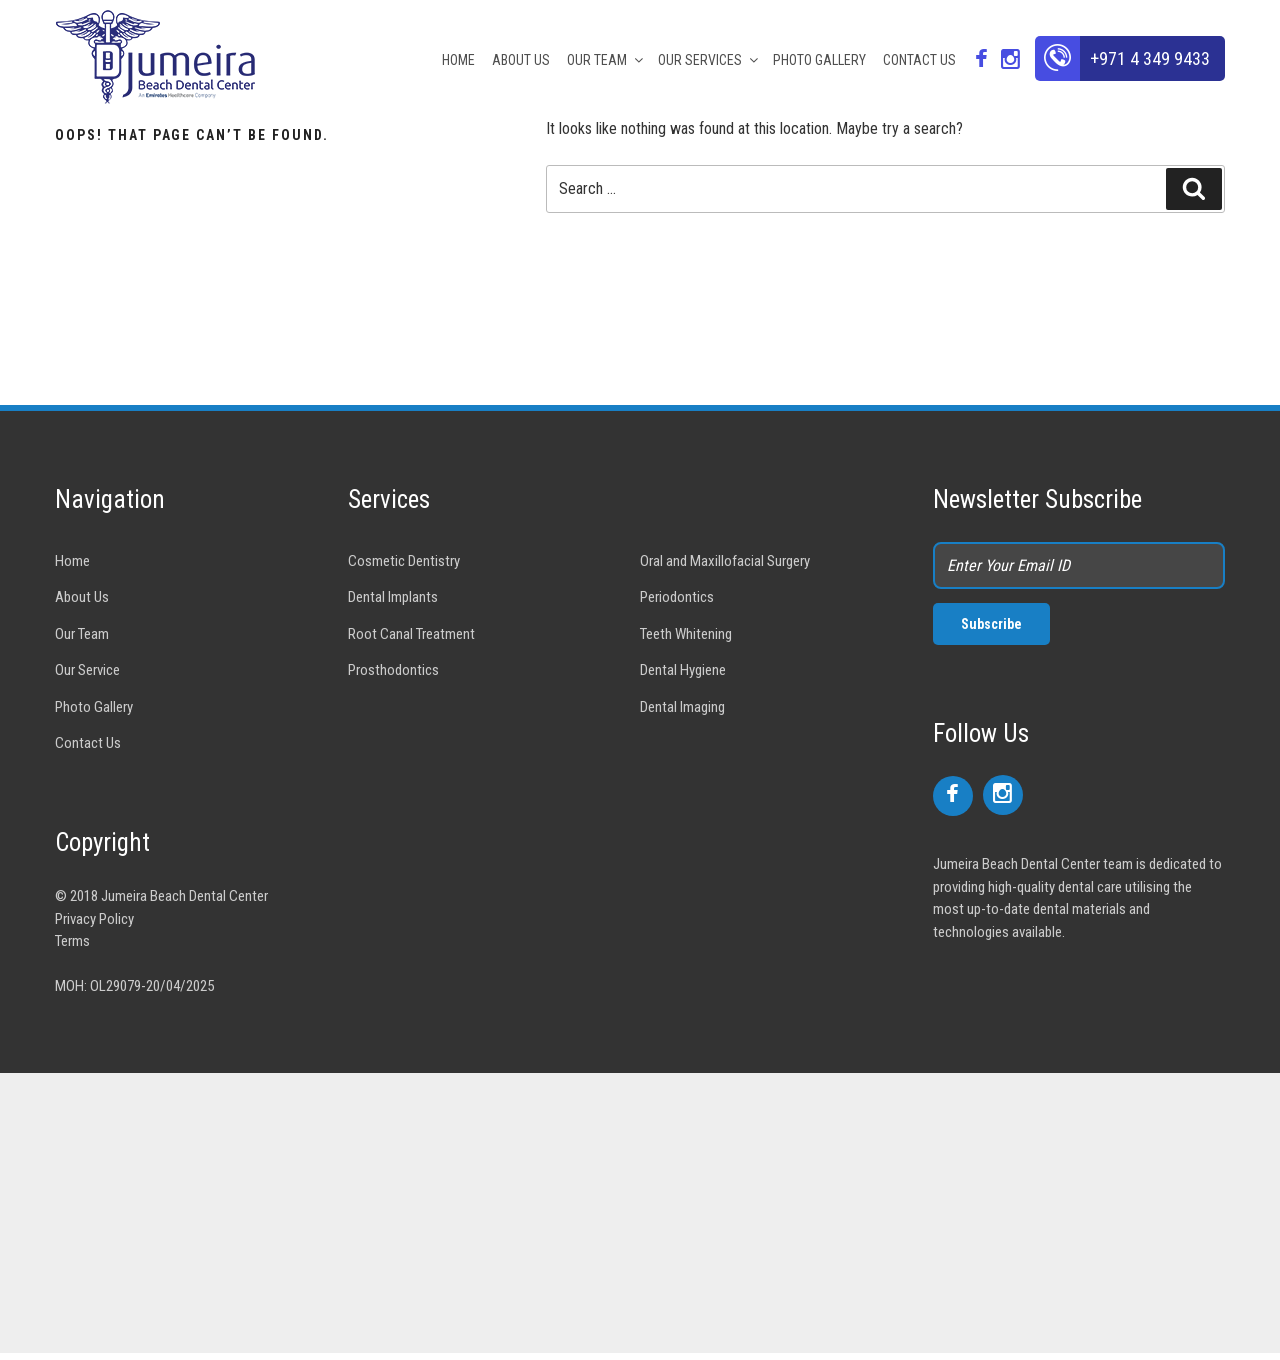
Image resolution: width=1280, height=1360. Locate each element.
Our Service (87, 670)
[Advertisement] (600, 1213)
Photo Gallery (94, 707)
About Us (82, 597)
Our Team (82, 634)
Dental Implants (393, 597)
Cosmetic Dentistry (404, 561)
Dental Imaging (682, 707)
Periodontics (677, 597)
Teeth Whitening (686, 634)
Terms (72, 941)
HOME (458, 60)
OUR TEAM (606, 60)
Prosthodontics (393, 670)
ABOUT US (521, 60)
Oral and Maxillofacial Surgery (725, 561)
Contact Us (88, 743)
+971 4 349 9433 (1150, 58)
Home (72, 561)
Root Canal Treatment (411, 634)
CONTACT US (919, 60)
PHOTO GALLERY (819, 60)
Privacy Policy (94, 919)
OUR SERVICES (709, 60)
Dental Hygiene (683, 670)
